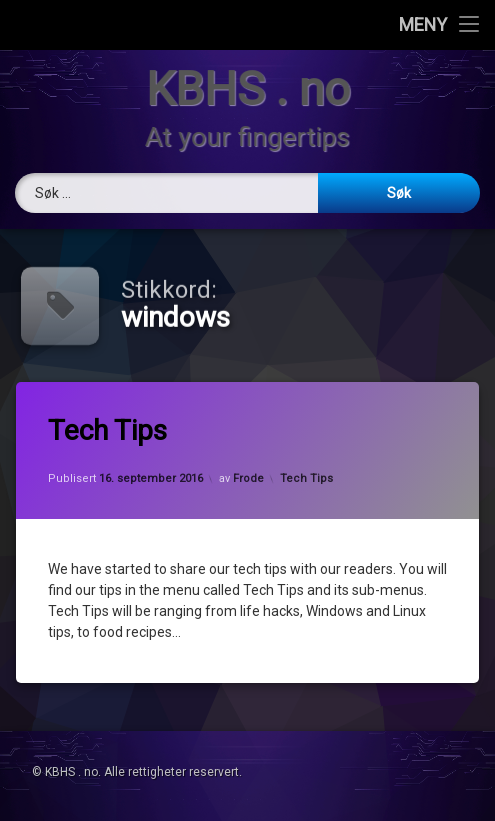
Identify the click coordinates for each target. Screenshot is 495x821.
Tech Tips (112, 433)
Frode (248, 478)
